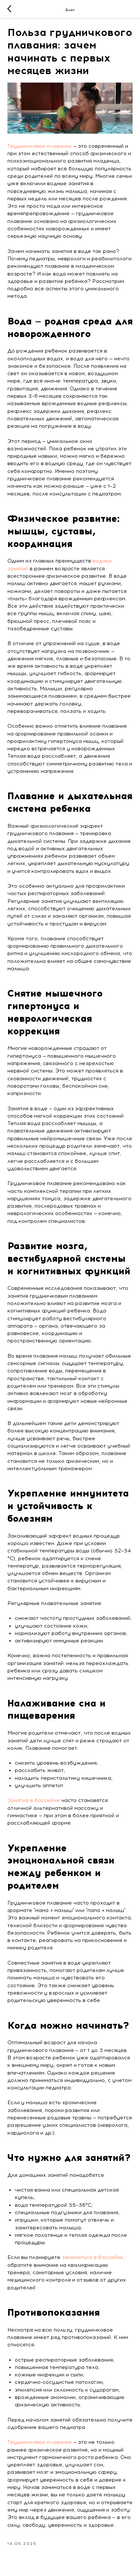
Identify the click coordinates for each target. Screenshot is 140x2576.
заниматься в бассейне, (93, 2257)
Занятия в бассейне (33, 1800)
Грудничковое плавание (39, 146)
